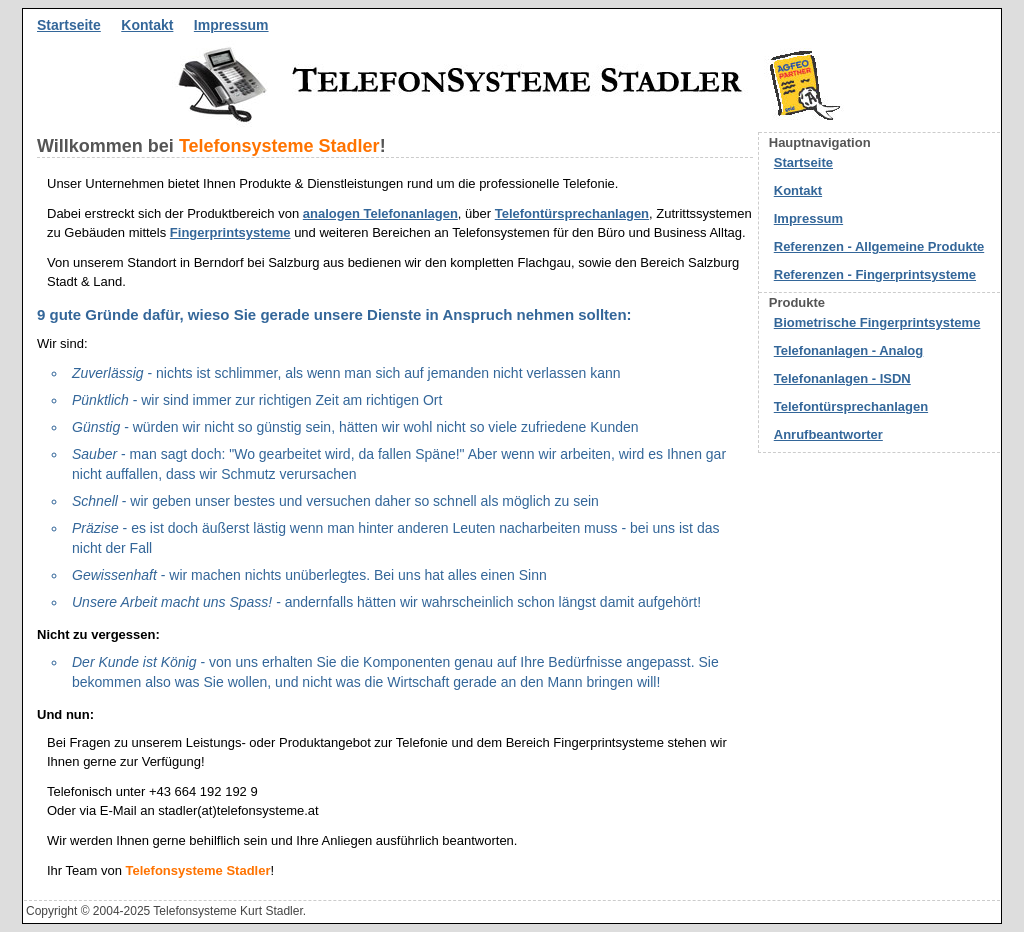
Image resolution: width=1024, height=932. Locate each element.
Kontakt (147, 25)
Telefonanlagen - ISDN (842, 378)
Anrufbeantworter (828, 434)
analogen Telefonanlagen (380, 213)
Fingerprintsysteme (230, 232)
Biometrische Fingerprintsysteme (877, 322)
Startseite (69, 25)
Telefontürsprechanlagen (572, 213)
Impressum (231, 25)
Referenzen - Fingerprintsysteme (875, 274)
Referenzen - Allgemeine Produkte (879, 246)
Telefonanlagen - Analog (849, 350)
